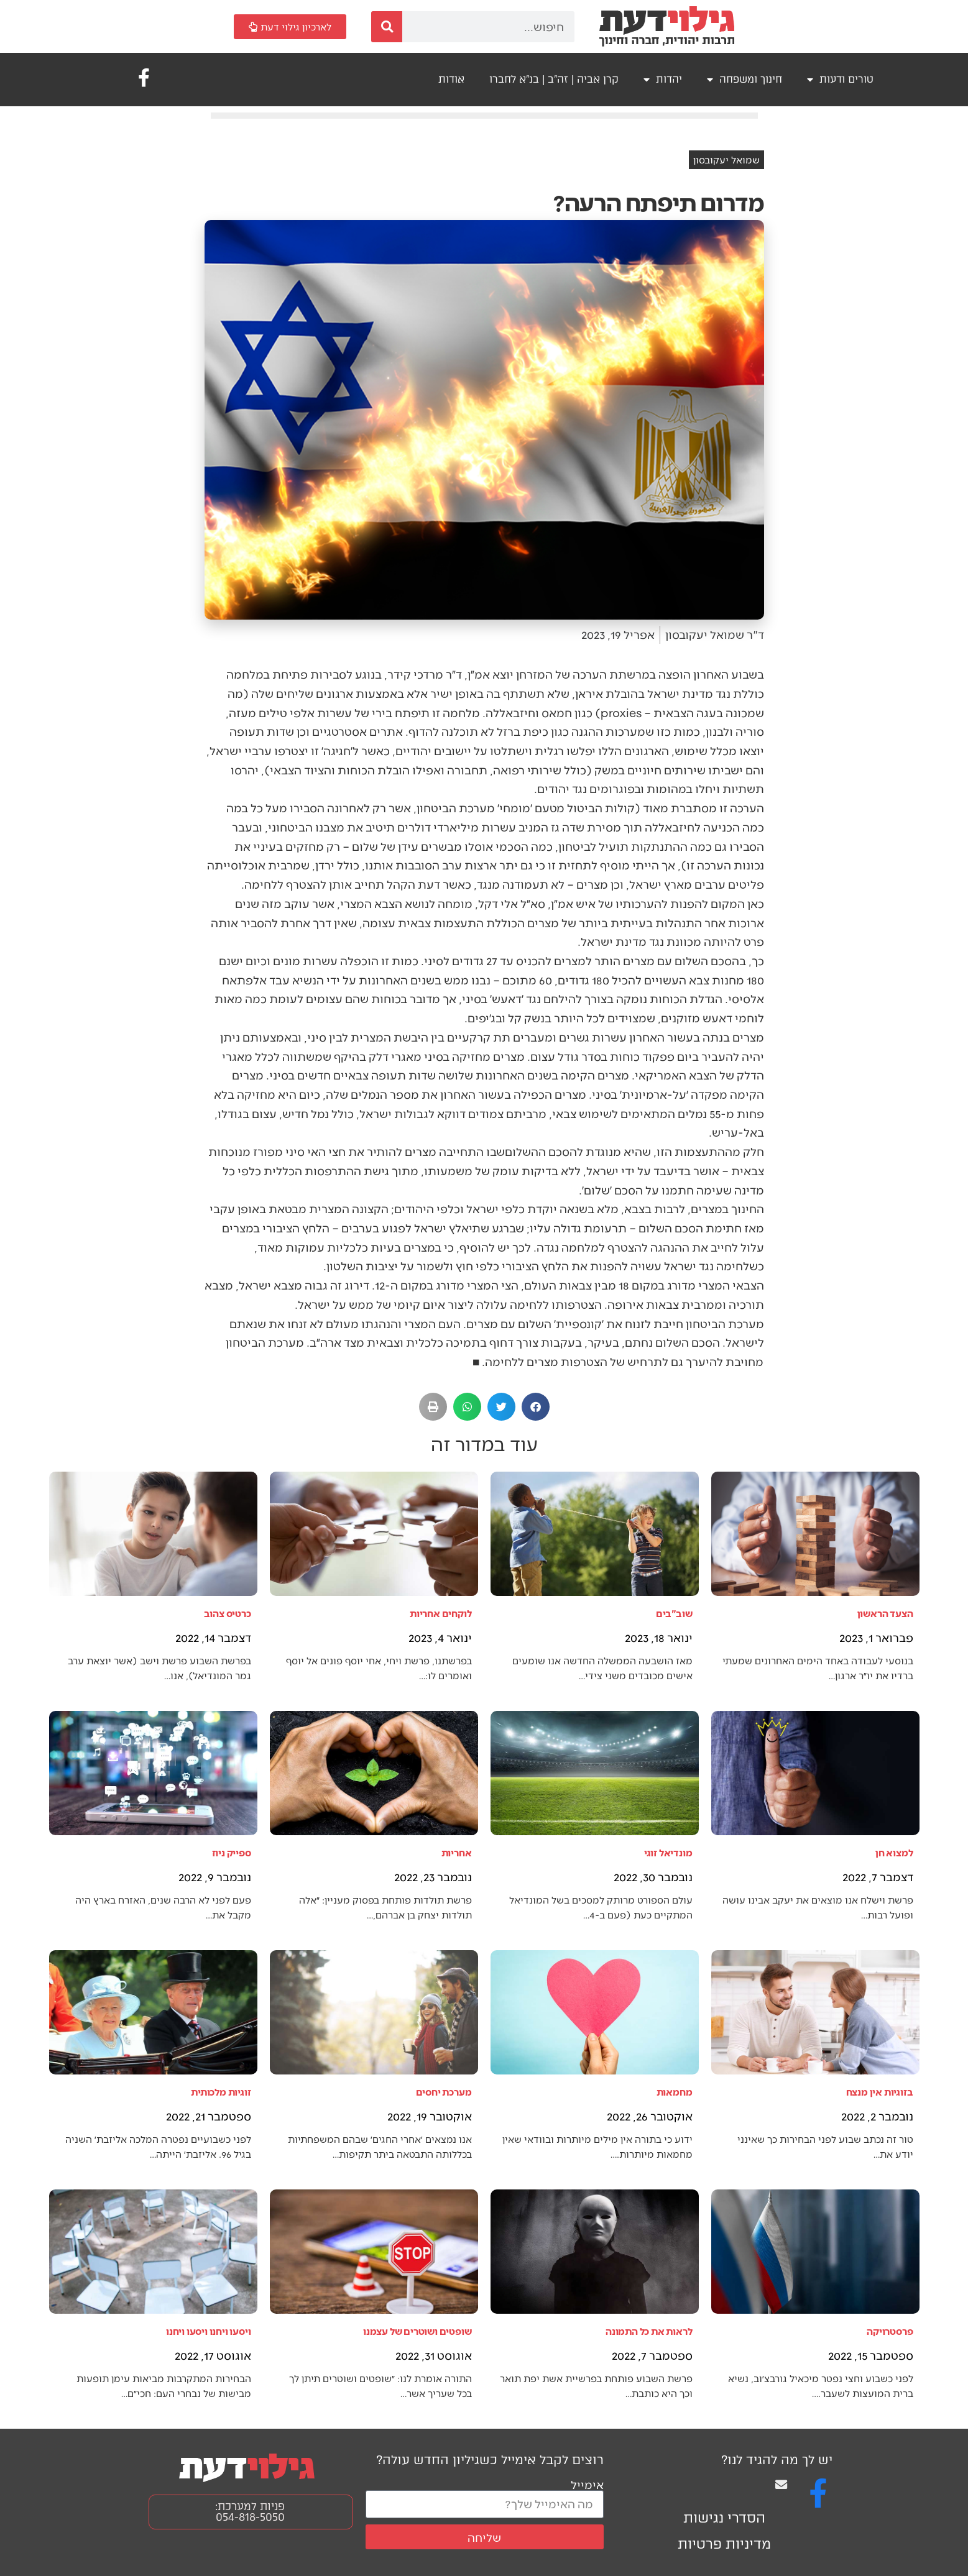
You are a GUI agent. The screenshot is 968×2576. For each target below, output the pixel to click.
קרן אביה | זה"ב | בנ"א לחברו (554, 79)
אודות (451, 79)
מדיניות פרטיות (724, 2544)
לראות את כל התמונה (649, 2331)
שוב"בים (674, 1613)
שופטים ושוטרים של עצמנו (417, 2331)
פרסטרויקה (890, 2331)
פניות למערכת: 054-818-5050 (250, 2511)
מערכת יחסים (444, 2091)
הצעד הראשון (885, 1613)
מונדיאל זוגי (668, 1852)
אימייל (587, 2484)
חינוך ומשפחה (744, 79)
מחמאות (675, 2091)
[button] (536, 1407)
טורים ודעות (840, 79)
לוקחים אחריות (440, 1613)
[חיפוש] (386, 26)
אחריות (456, 1852)
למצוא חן (894, 1852)
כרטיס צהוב (227, 1613)
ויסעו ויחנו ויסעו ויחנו (208, 2331)
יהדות (662, 79)
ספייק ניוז (231, 1852)
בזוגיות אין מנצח (879, 2091)
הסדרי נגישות (724, 2518)
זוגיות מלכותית (221, 2091)
